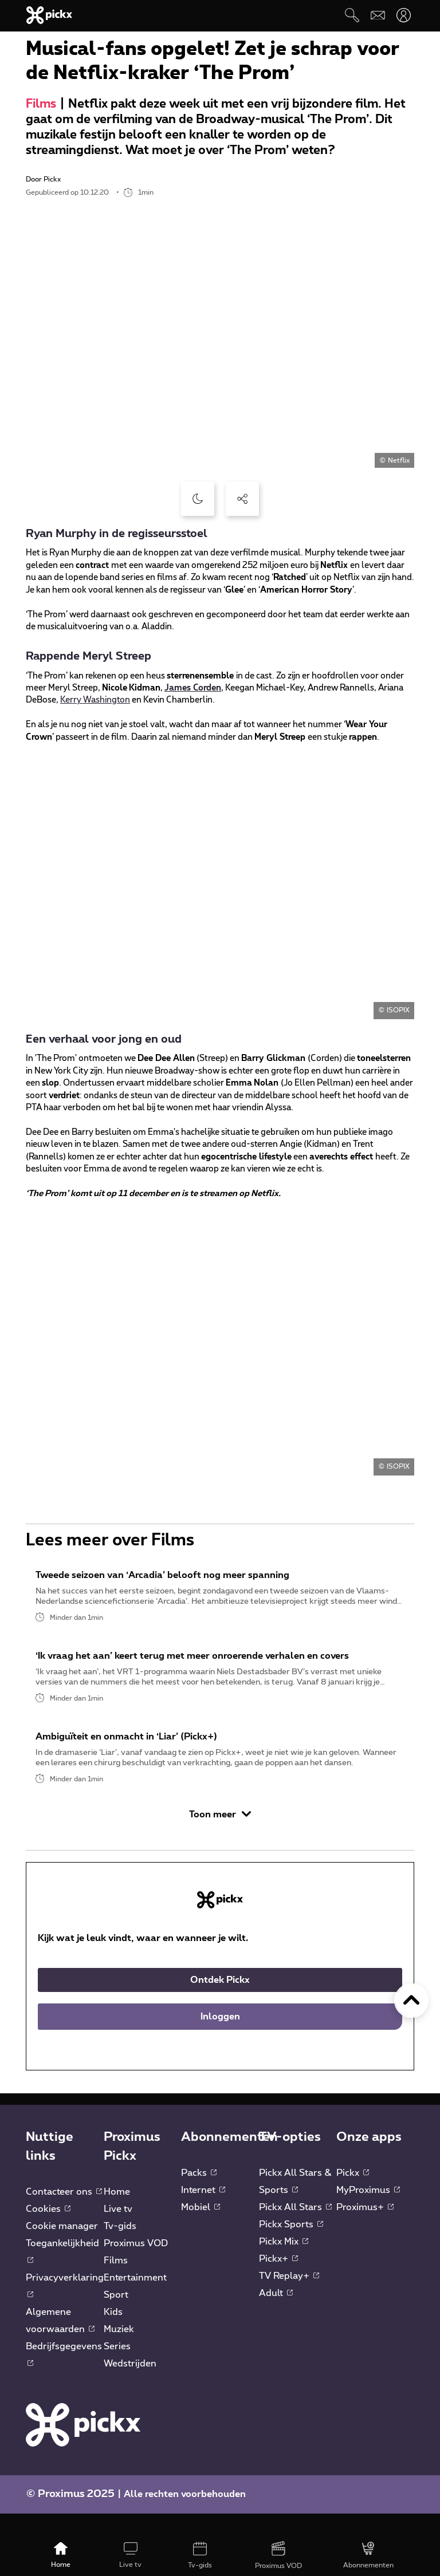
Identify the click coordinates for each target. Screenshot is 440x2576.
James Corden (192, 688)
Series (117, 2368)
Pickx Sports (291, 2246)
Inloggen (220, 2039)
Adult (276, 2315)
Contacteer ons (64, 2214)
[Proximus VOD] (279, 2556)
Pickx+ (278, 2281)
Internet (203, 2212)
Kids (113, 2334)
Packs (199, 2195)
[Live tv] (130, 2556)
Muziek (119, 2351)
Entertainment (135, 2300)
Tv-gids (120, 2248)
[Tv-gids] (199, 2556)
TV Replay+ (289, 2298)
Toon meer (220, 1836)
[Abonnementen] (368, 2556)
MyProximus (368, 2212)
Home (117, 2214)
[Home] (61, 2556)
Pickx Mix (283, 2264)
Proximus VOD (136, 2265)
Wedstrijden (130, 2385)
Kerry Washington (95, 700)
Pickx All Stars (295, 2229)
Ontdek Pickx (220, 2002)
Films (41, 104)
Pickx (352, 2195)
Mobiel (200, 2229)
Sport (116, 2317)
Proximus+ (365, 2229)
